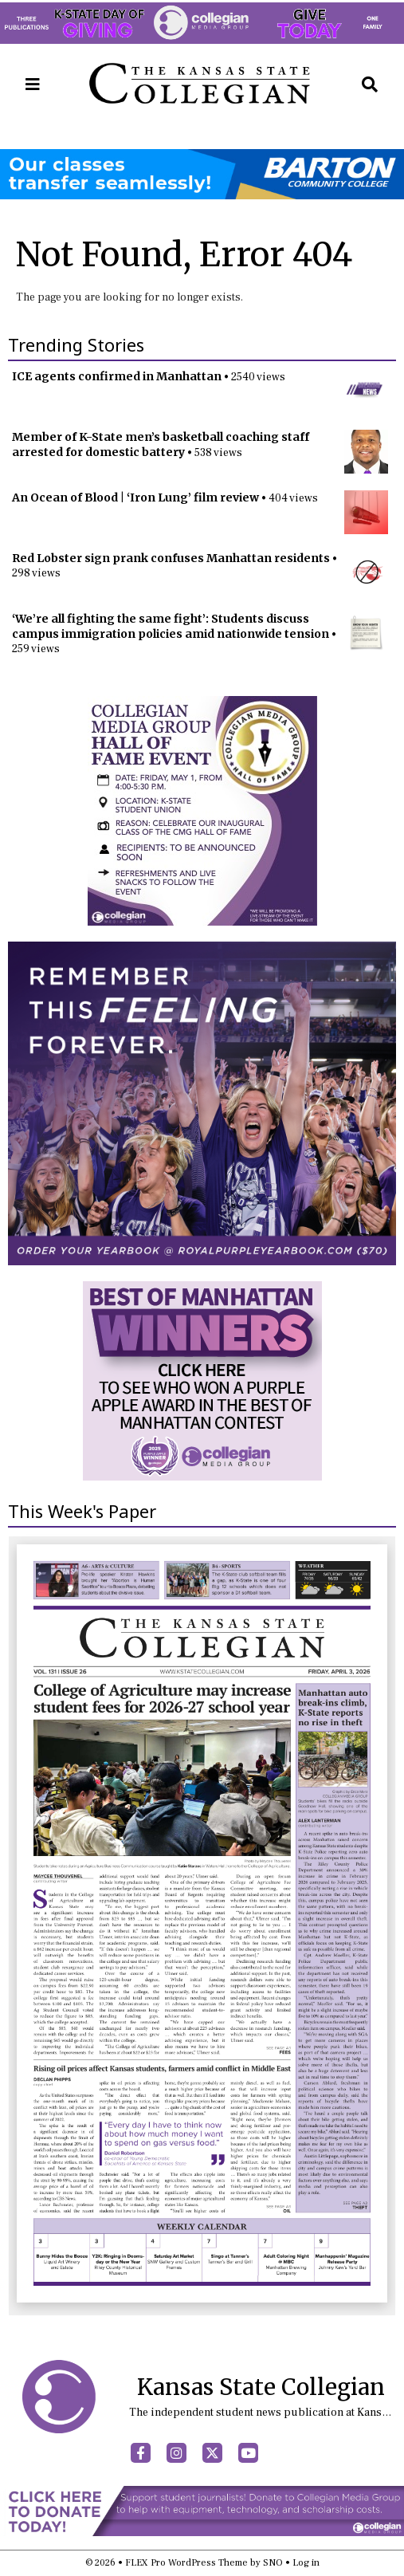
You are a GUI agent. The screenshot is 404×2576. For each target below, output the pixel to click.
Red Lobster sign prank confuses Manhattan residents (171, 558)
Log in (306, 2563)
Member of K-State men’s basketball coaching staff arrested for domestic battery (160, 444)
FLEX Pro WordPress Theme (186, 2563)
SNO (273, 2563)
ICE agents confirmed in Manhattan (117, 376)
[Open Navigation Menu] (33, 84)
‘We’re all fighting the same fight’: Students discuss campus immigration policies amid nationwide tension (170, 626)
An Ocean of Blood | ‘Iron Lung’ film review (135, 497)
